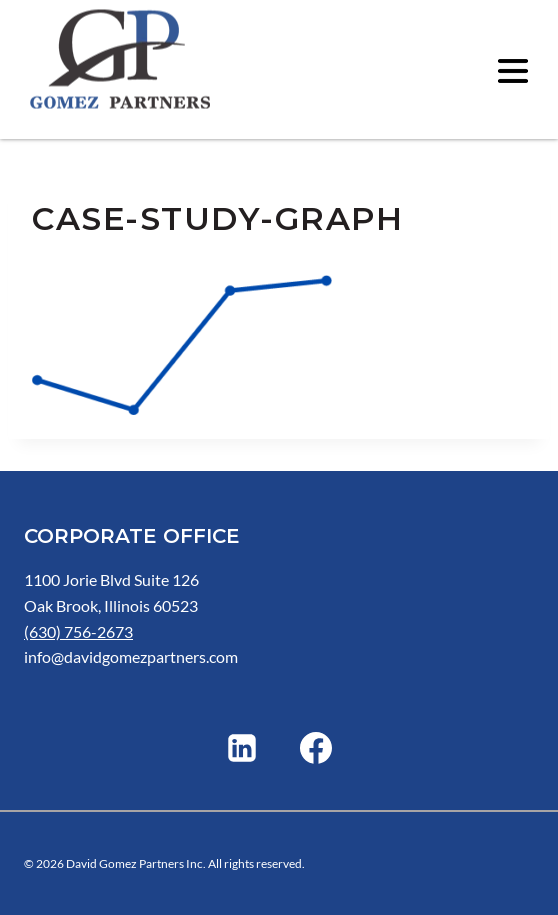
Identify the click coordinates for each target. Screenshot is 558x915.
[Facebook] (316, 748)
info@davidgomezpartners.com (131, 656)
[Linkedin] (242, 748)
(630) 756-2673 (78, 631)
